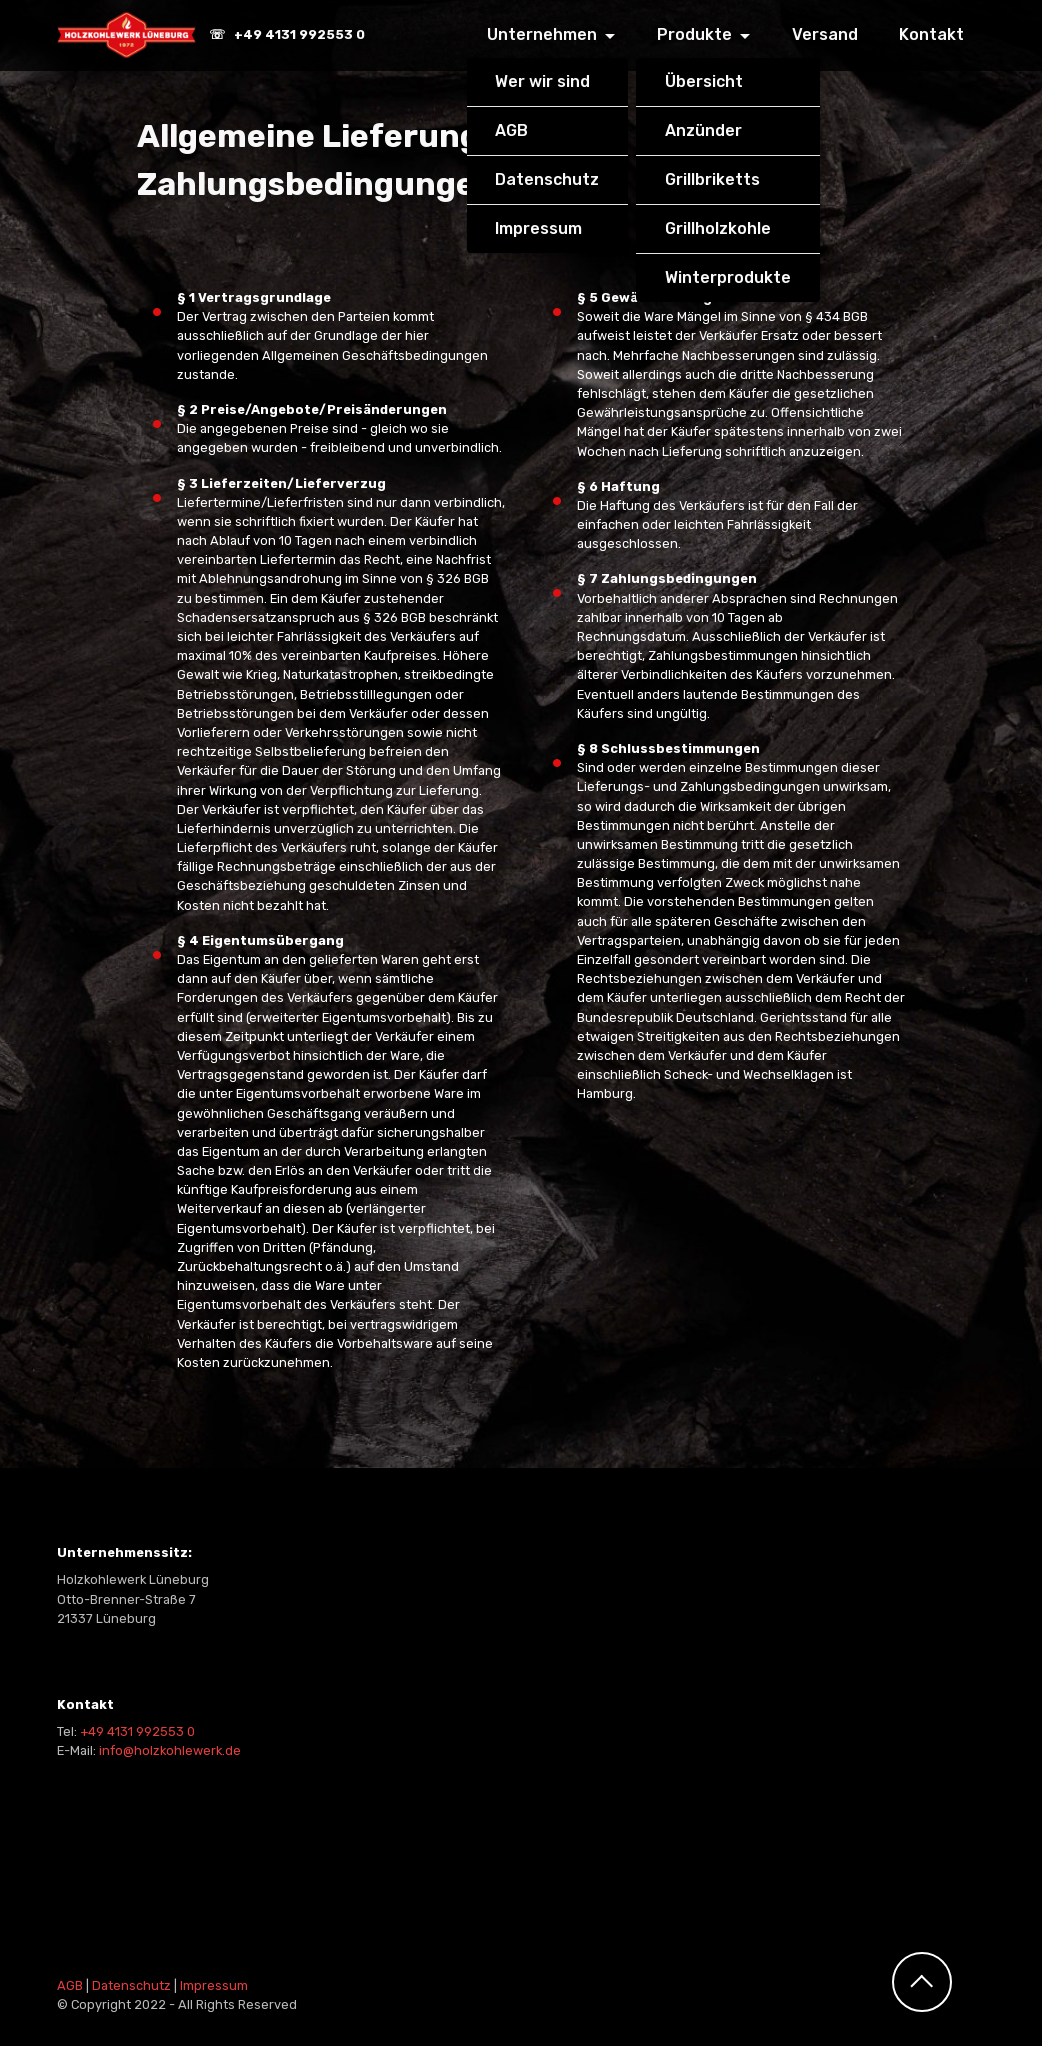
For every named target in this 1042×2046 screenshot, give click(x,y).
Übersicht (704, 81)
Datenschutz (547, 179)
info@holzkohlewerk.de (170, 1750)
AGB (511, 130)
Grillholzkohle (718, 228)
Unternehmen (542, 34)
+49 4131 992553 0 (137, 1731)
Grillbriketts (712, 179)
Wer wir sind (542, 81)
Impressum (538, 228)
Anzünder (703, 130)
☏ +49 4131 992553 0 (288, 35)
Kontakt (931, 34)
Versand (825, 34)
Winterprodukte (728, 277)
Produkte (694, 34)
